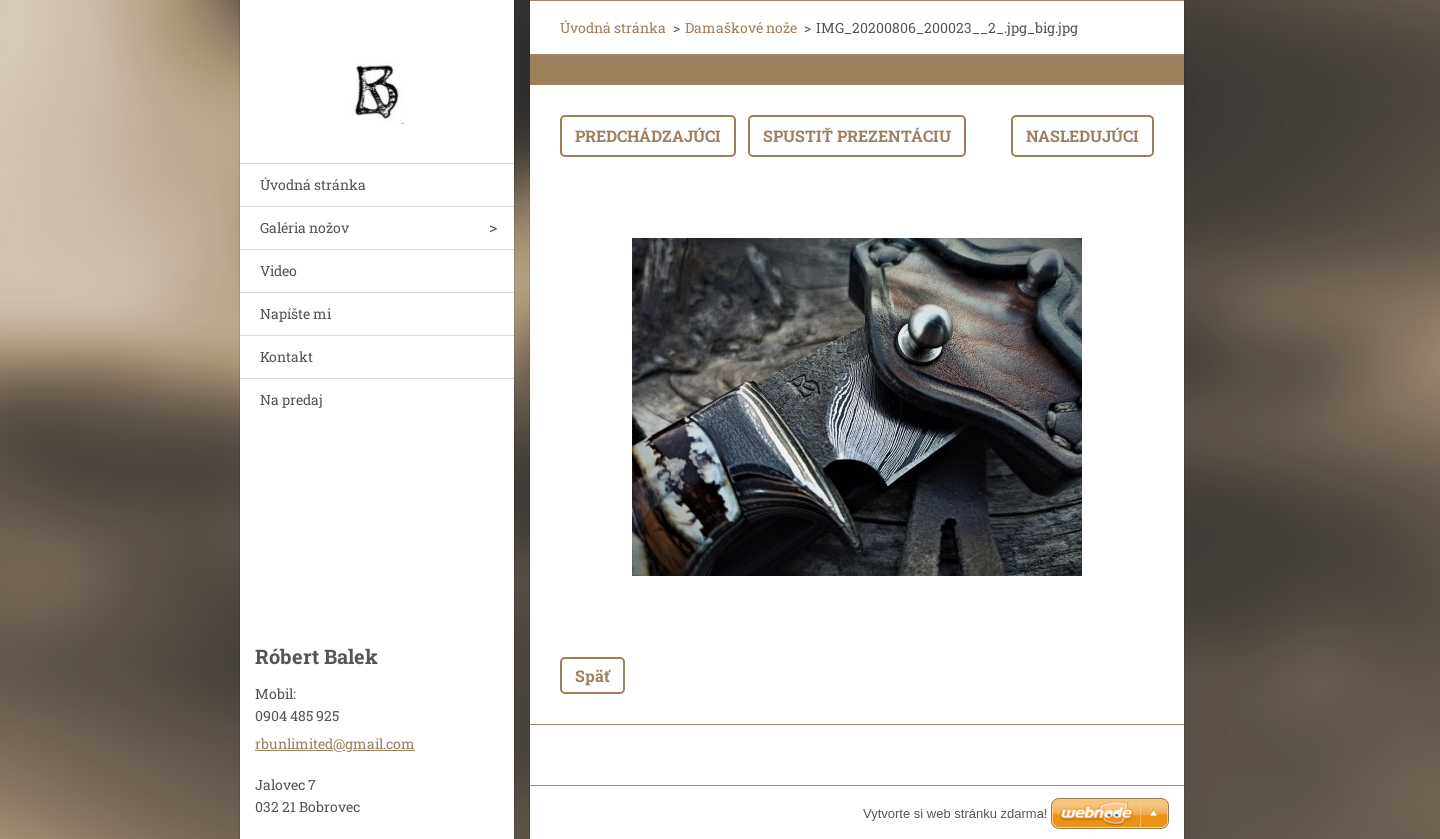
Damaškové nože (741, 27)
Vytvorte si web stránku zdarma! (955, 813)
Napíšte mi (295, 313)
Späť (592, 675)
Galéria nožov (304, 227)
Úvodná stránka (313, 184)
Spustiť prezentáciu (857, 135)
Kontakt (286, 356)
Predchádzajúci (648, 135)
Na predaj (291, 399)
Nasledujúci (1082, 135)
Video (278, 270)
